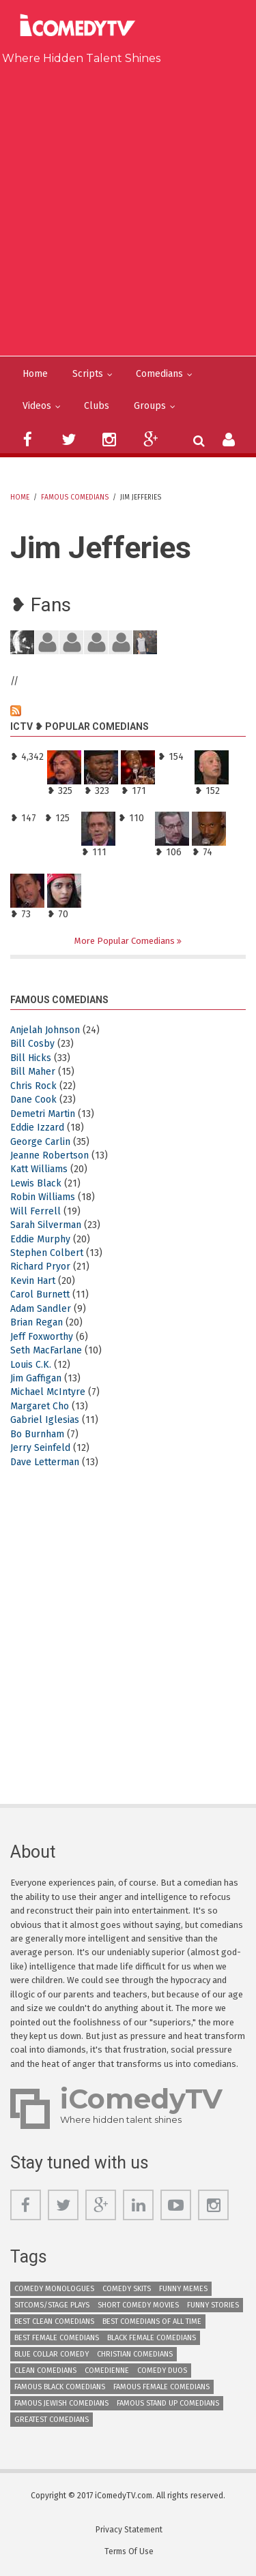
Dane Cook (33, 1099)
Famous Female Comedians (161, 2386)
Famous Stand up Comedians (168, 2403)
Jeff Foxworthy (41, 1337)
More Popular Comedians (125, 941)
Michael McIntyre (47, 1392)
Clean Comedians (45, 2370)
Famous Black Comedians (59, 2386)
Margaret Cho (39, 1406)
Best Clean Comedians (54, 2321)
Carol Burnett (40, 1294)
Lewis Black (35, 1183)
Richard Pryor (40, 1266)
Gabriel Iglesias (44, 1420)
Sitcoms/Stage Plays (51, 2305)
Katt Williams (39, 1169)
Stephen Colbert (46, 1253)
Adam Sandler (40, 1309)
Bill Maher (32, 1071)
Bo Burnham (37, 1434)
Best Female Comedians (56, 2337)
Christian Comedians (135, 2354)
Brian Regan (36, 1322)
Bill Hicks (30, 1058)
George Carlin (40, 1142)
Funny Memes (183, 2288)
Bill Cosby (32, 1043)
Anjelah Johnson (45, 1030)
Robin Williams (42, 1197)
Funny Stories (213, 2305)
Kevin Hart (32, 1281)
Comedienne (107, 2370)
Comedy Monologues (54, 2288)
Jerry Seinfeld (40, 1448)
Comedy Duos (162, 2370)
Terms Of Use (129, 2551)
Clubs (96, 406)
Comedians (159, 374)
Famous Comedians (75, 497)
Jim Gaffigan (35, 1378)
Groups (150, 406)
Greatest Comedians (51, 2419)
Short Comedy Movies (138, 2305)
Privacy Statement (129, 2530)
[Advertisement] (128, 207)
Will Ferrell (35, 1211)
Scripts (87, 374)
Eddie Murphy (40, 1239)
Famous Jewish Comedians (61, 2403)
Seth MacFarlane (46, 1350)
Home (35, 374)
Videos (37, 406)
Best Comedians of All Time (151, 2321)
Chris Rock (33, 1086)
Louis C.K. (30, 1364)
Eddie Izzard (37, 1127)
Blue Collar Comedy (51, 2354)
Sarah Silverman (45, 1225)
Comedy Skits (126, 2288)
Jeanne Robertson (49, 1155)
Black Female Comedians (151, 2337)
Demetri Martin (42, 1114)
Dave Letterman (44, 1462)
